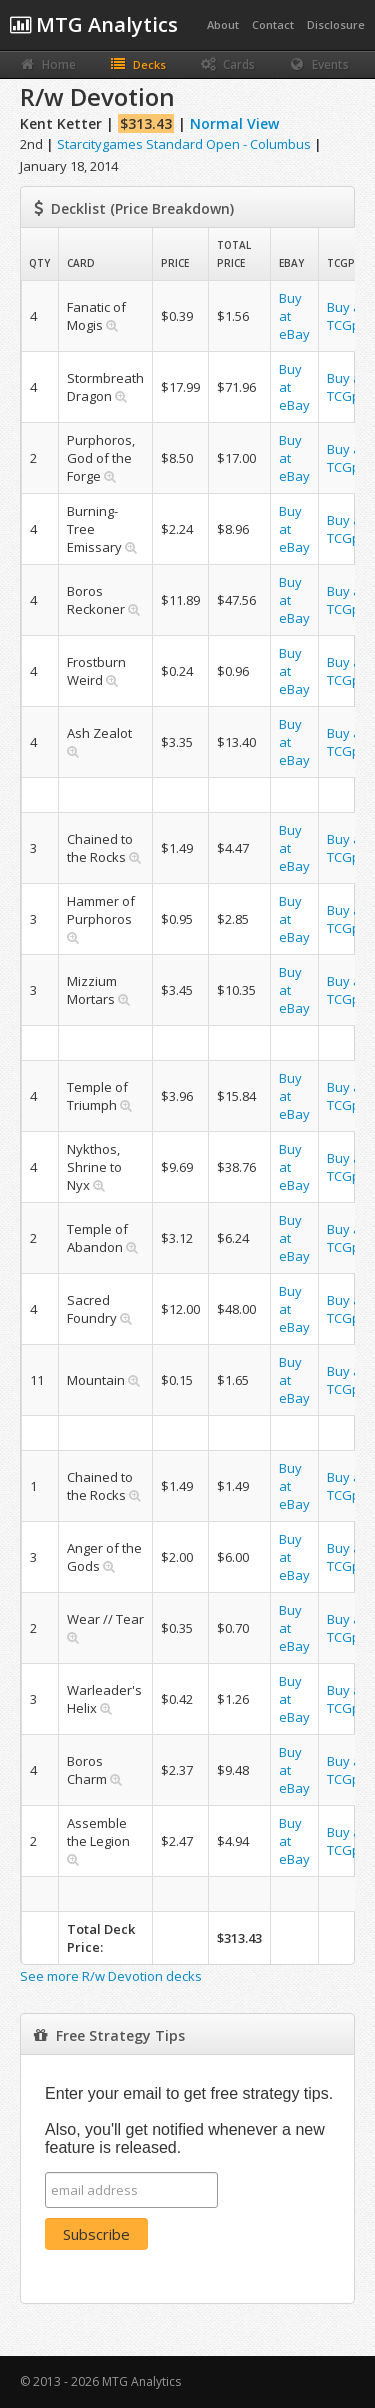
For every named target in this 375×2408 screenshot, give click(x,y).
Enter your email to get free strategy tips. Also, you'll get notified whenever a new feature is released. (189, 2120)
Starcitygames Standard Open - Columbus (184, 144)
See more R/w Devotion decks (111, 1976)
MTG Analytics (94, 24)
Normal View (234, 123)
